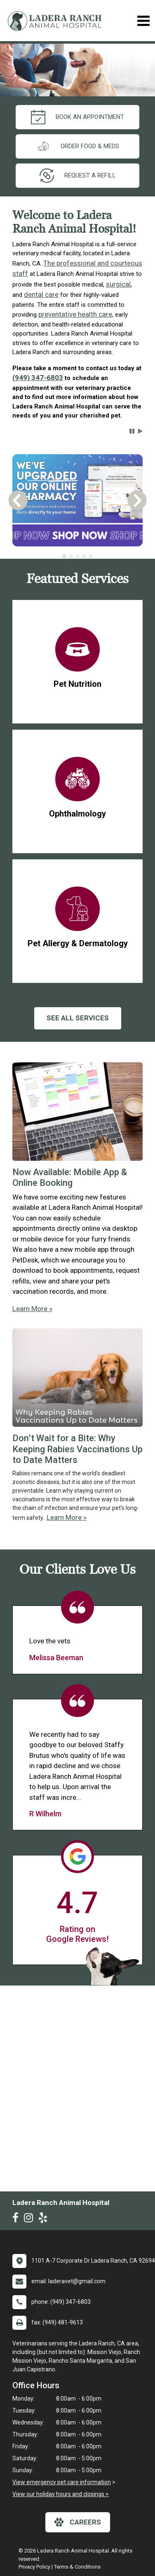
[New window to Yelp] (45, 2219)
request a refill (78, 175)
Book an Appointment (77, 117)
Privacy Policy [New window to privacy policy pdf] (34, 2567)
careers (77, 2522)
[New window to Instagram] (30, 2219)
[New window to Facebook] (17, 2219)
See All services (78, 1018)
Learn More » (32, 1308)
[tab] (64, 556)
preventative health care (75, 314)
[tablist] (77, 556)
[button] (131, 431)
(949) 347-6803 (37, 377)
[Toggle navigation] (143, 21)
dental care (41, 294)
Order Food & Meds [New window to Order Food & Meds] (77, 146)
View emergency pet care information (61, 2482)
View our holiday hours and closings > (60, 2494)
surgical (118, 284)
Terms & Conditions (77, 2567)
